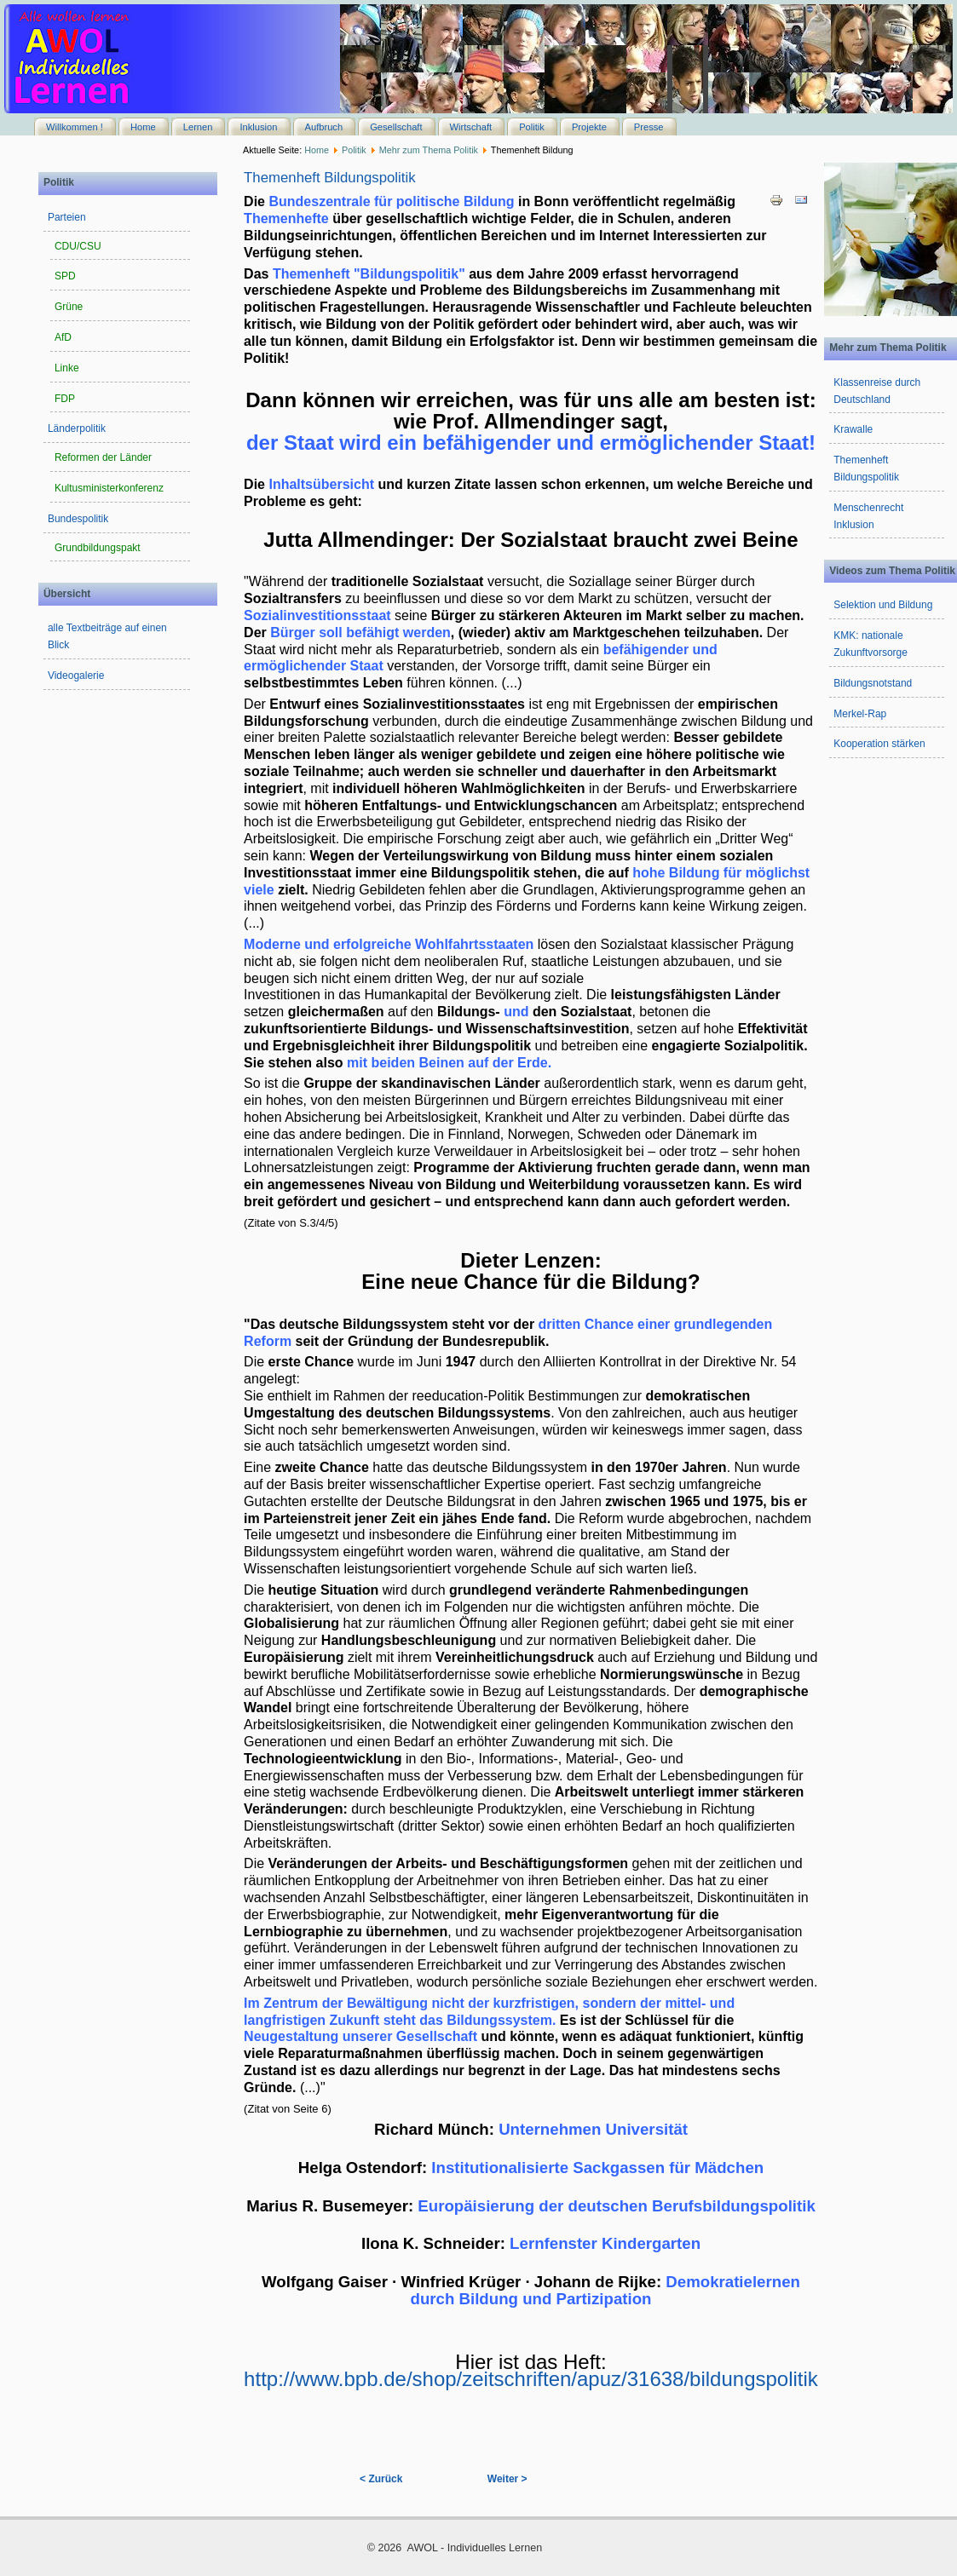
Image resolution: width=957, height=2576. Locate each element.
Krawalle (853, 429)
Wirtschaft (471, 127)
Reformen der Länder (103, 457)
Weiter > (507, 2479)
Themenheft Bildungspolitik (330, 178)
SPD (65, 276)
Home (143, 127)
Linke (67, 368)
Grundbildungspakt (98, 548)
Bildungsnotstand (872, 683)
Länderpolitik (77, 428)
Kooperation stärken (879, 744)
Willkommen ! (74, 127)
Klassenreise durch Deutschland (876, 391)
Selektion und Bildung (882, 605)
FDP (65, 399)
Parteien (67, 217)
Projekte (589, 127)
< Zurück (381, 2479)
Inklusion (258, 127)
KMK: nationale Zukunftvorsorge (870, 644)
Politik (532, 127)
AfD (63, 337)
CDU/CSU (78, 246)
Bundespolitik (78, 519)
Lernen (198, 127)
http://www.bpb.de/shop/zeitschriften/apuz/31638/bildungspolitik (531, 2370)
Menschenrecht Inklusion (868, 516)
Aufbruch (324, 127)
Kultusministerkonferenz (109, 488)
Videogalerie (76, 675)
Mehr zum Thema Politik (428, 150)
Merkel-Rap (859, 714)
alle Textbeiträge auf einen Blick (107, 636)
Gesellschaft (396, 127)
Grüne (69, 307)
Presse (649, 127)
